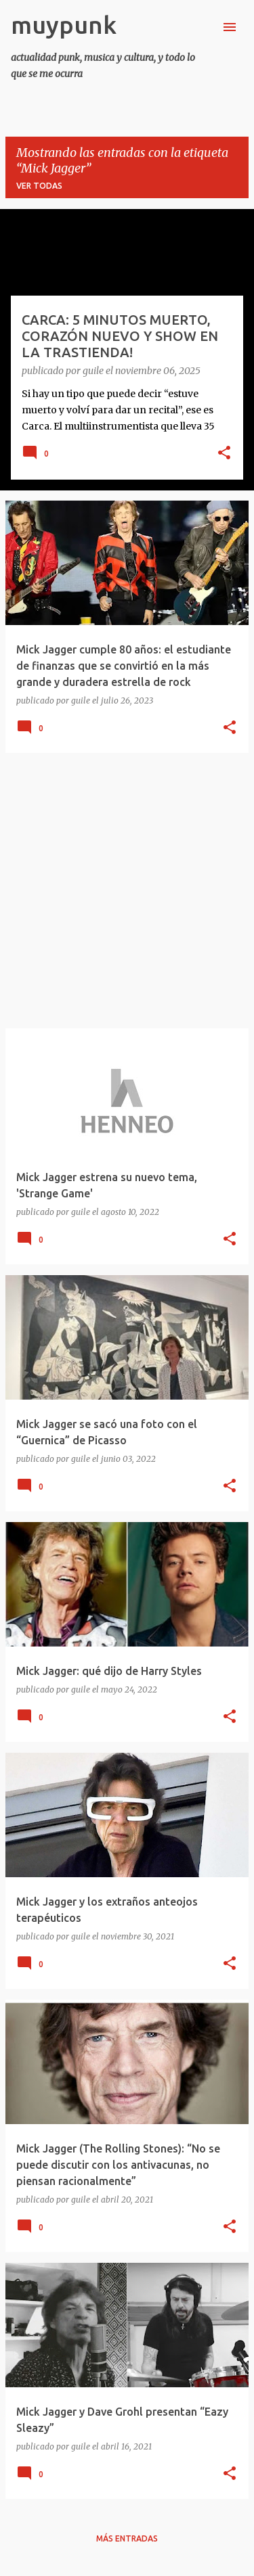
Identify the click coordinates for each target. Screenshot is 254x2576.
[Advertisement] (127, 890)
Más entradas (127, 2538)
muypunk (64, 25)
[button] (224, 453)
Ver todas (39, 185)
